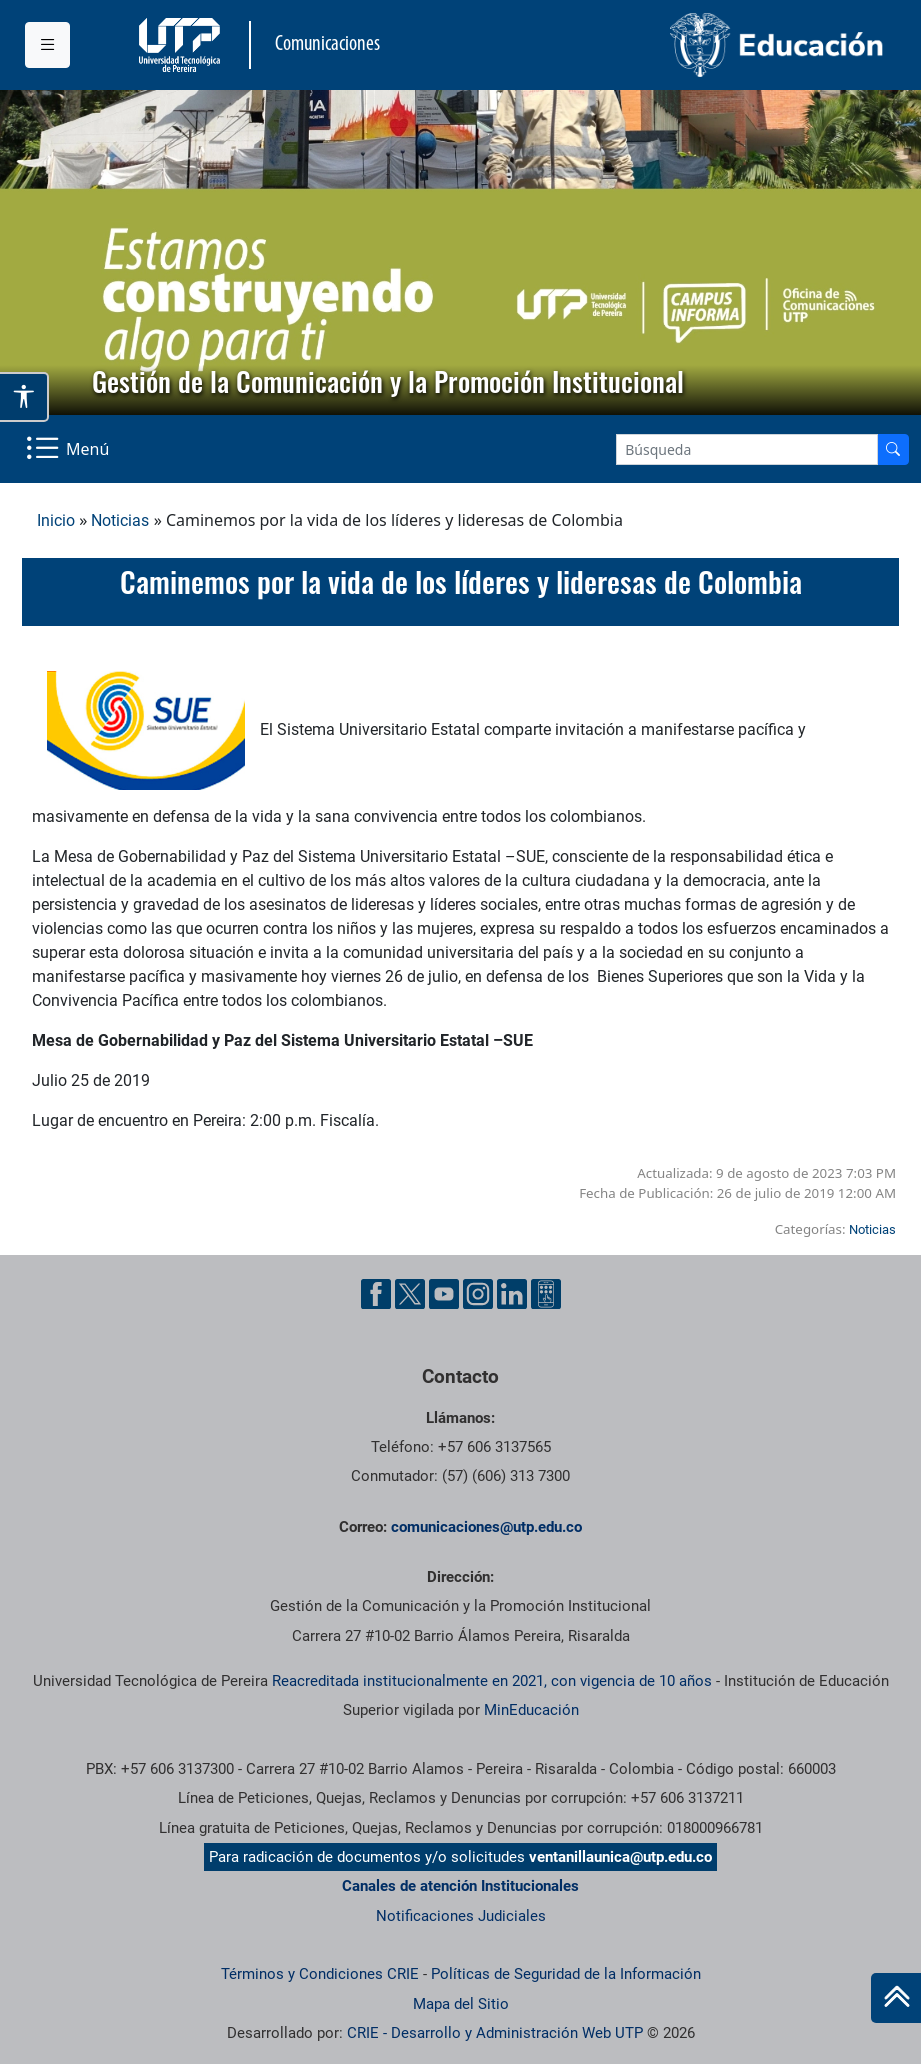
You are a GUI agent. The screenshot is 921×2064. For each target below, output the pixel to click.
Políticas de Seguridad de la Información (566, 1974)
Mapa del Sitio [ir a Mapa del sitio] (461, 2004)
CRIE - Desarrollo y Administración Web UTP (495, 2033)
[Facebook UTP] (376, 1294)
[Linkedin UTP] (512, 1294)
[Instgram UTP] (478, 1294)
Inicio (56, 520)
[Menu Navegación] (69, 449)
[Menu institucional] (47, 45)
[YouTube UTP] (444, 1294)
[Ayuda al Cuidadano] (546, 1294)
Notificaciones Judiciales (461, 1916)
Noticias (120, 520)
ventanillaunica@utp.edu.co (620, 1857)
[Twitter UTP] (410, 1294)
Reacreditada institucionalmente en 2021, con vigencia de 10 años (492, 1681)
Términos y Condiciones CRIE (320, 1974)
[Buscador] (893, 449)
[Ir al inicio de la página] (896, 1998)
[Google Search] (747, 449)
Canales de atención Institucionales (460, 1886)
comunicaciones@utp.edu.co (486, 1527)
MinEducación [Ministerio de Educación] (531, 1710)
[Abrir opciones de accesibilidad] (24, 397)
